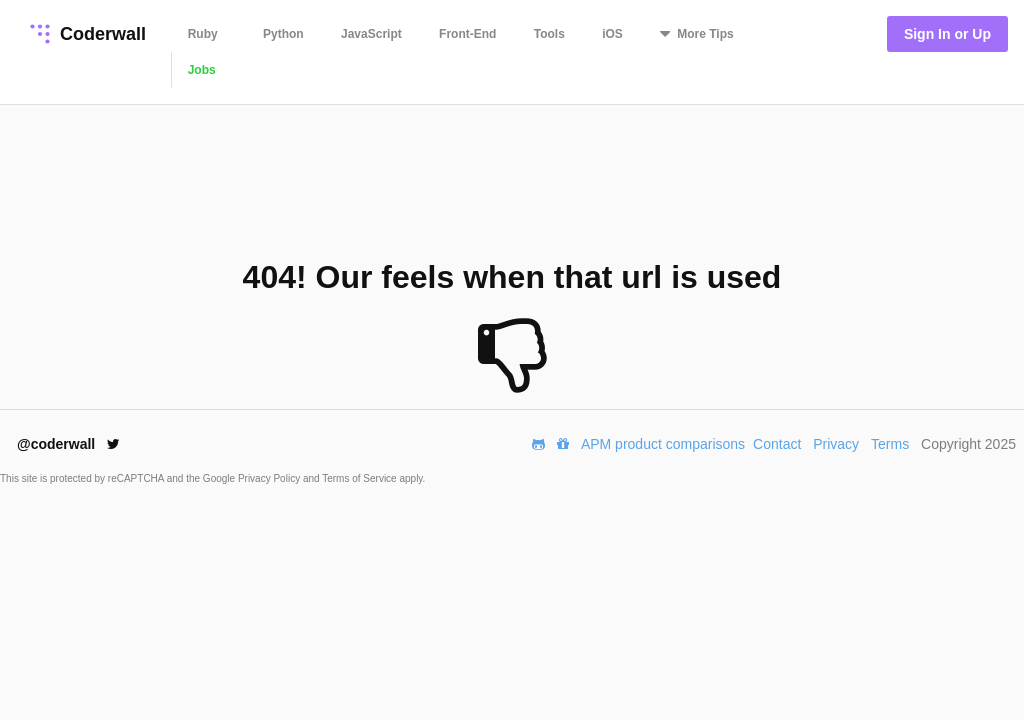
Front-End (467, 34)
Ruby (203, 34)
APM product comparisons (663, 444)
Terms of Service (360, 478)
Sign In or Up (947, 34)
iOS (612, 34)
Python (283, 34)
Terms (890, 444)
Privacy (836, 444)
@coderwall (68, 444)
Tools (549, 34)
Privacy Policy (270, 478)
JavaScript (371, 34)
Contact (777, 444)
